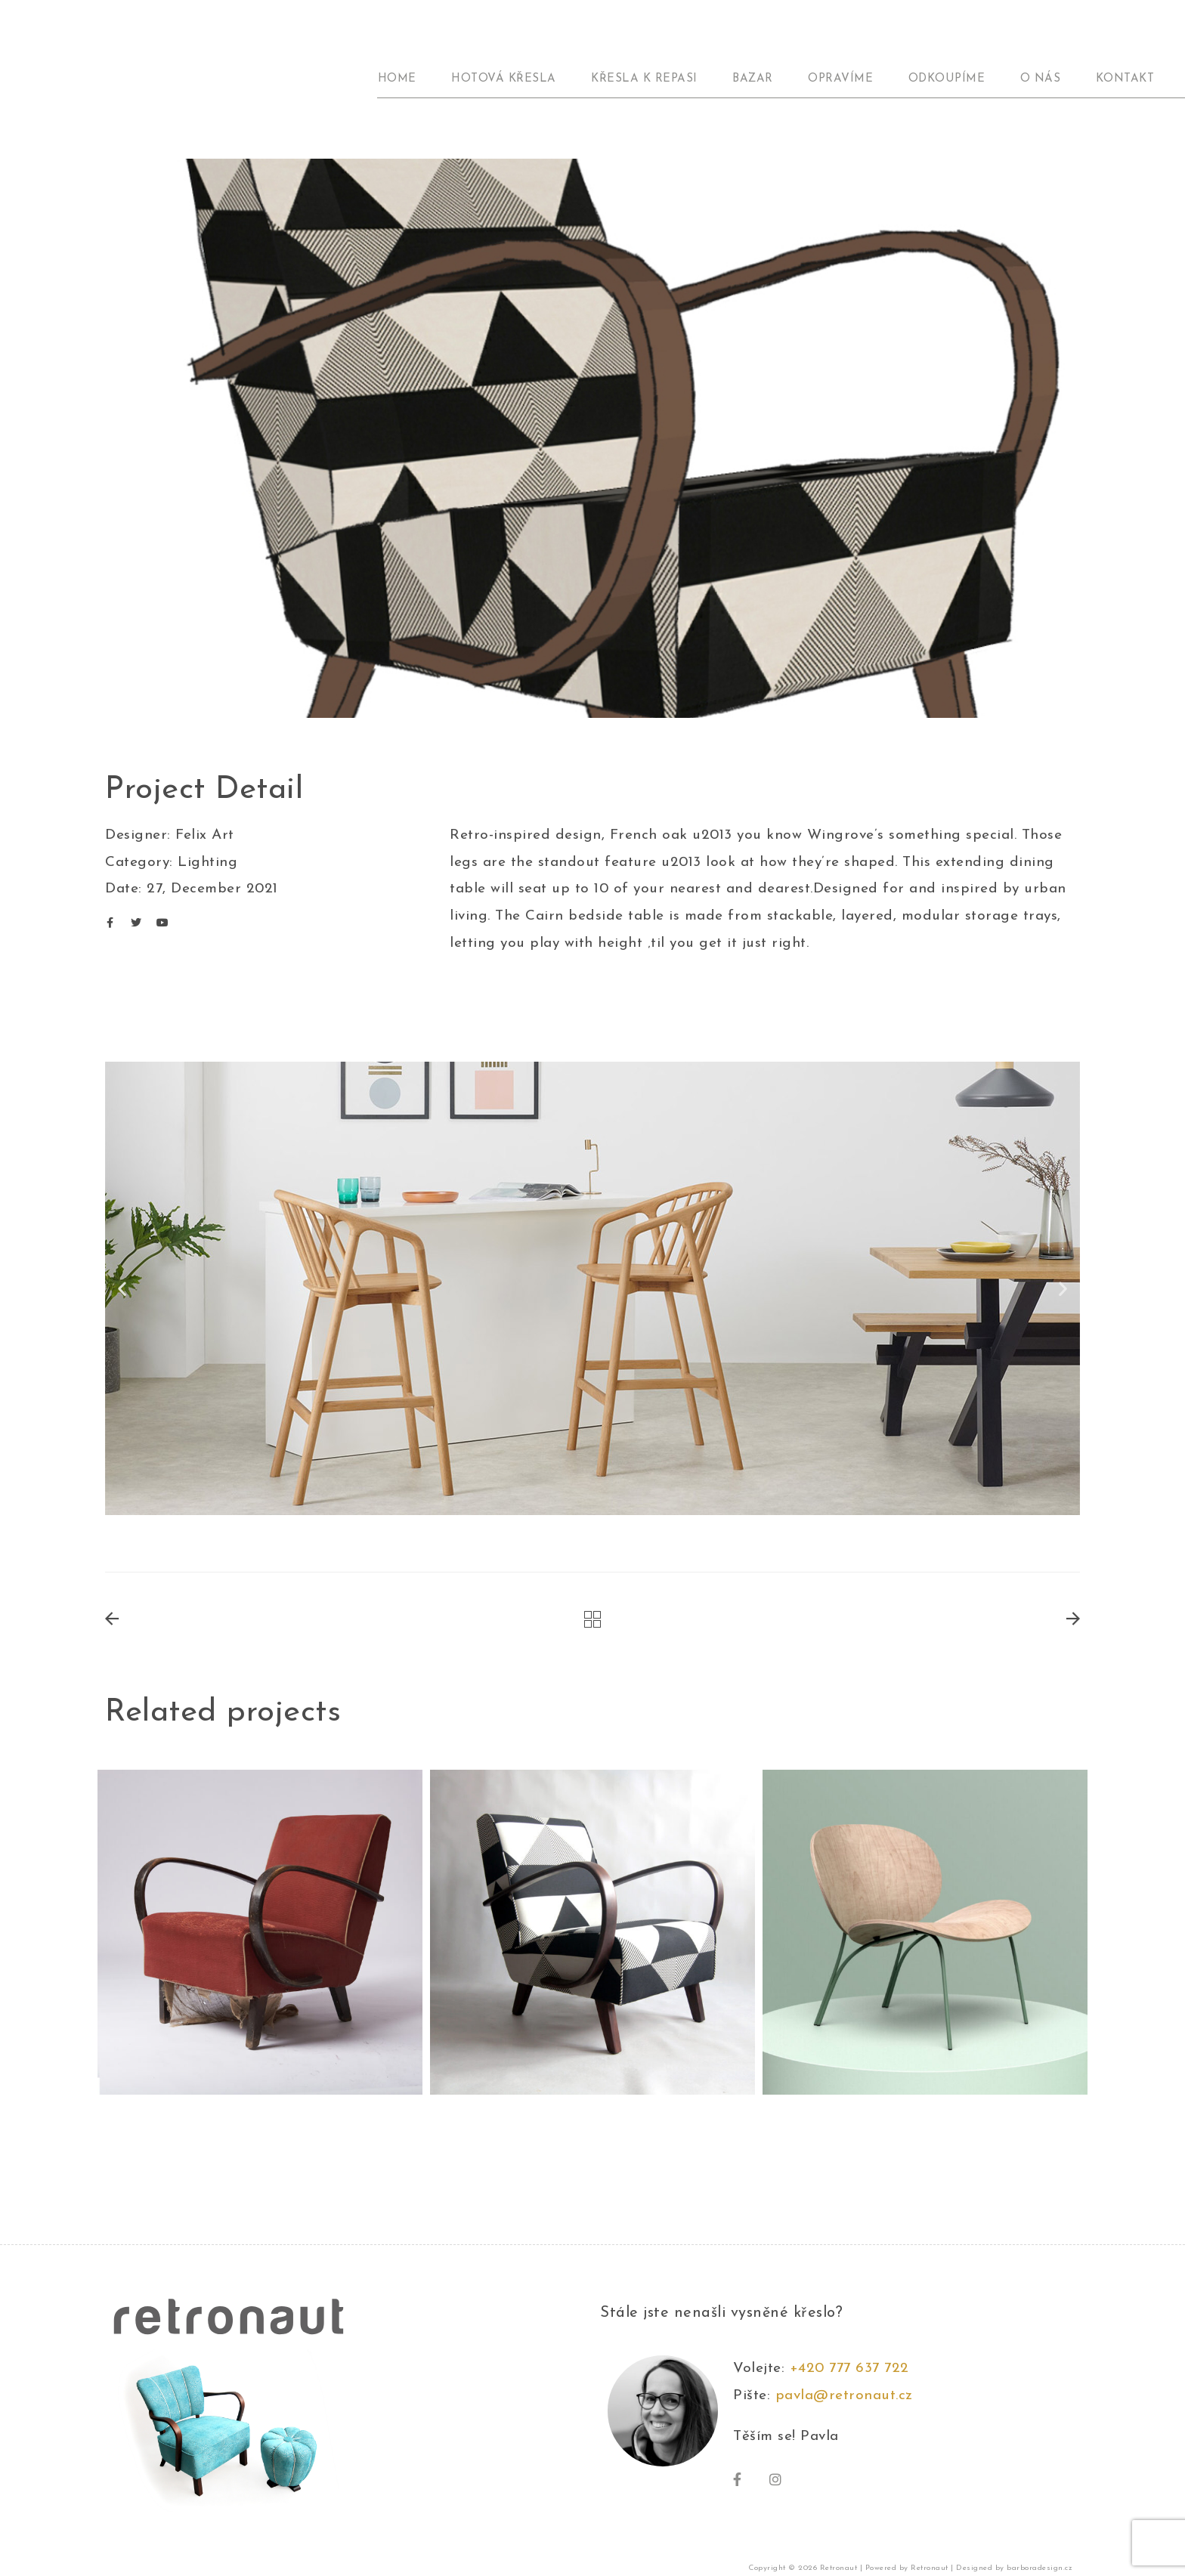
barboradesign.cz (1039, 2568)
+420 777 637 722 (854, 2368)
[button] (122, 1288)
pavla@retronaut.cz (844, 2396)
